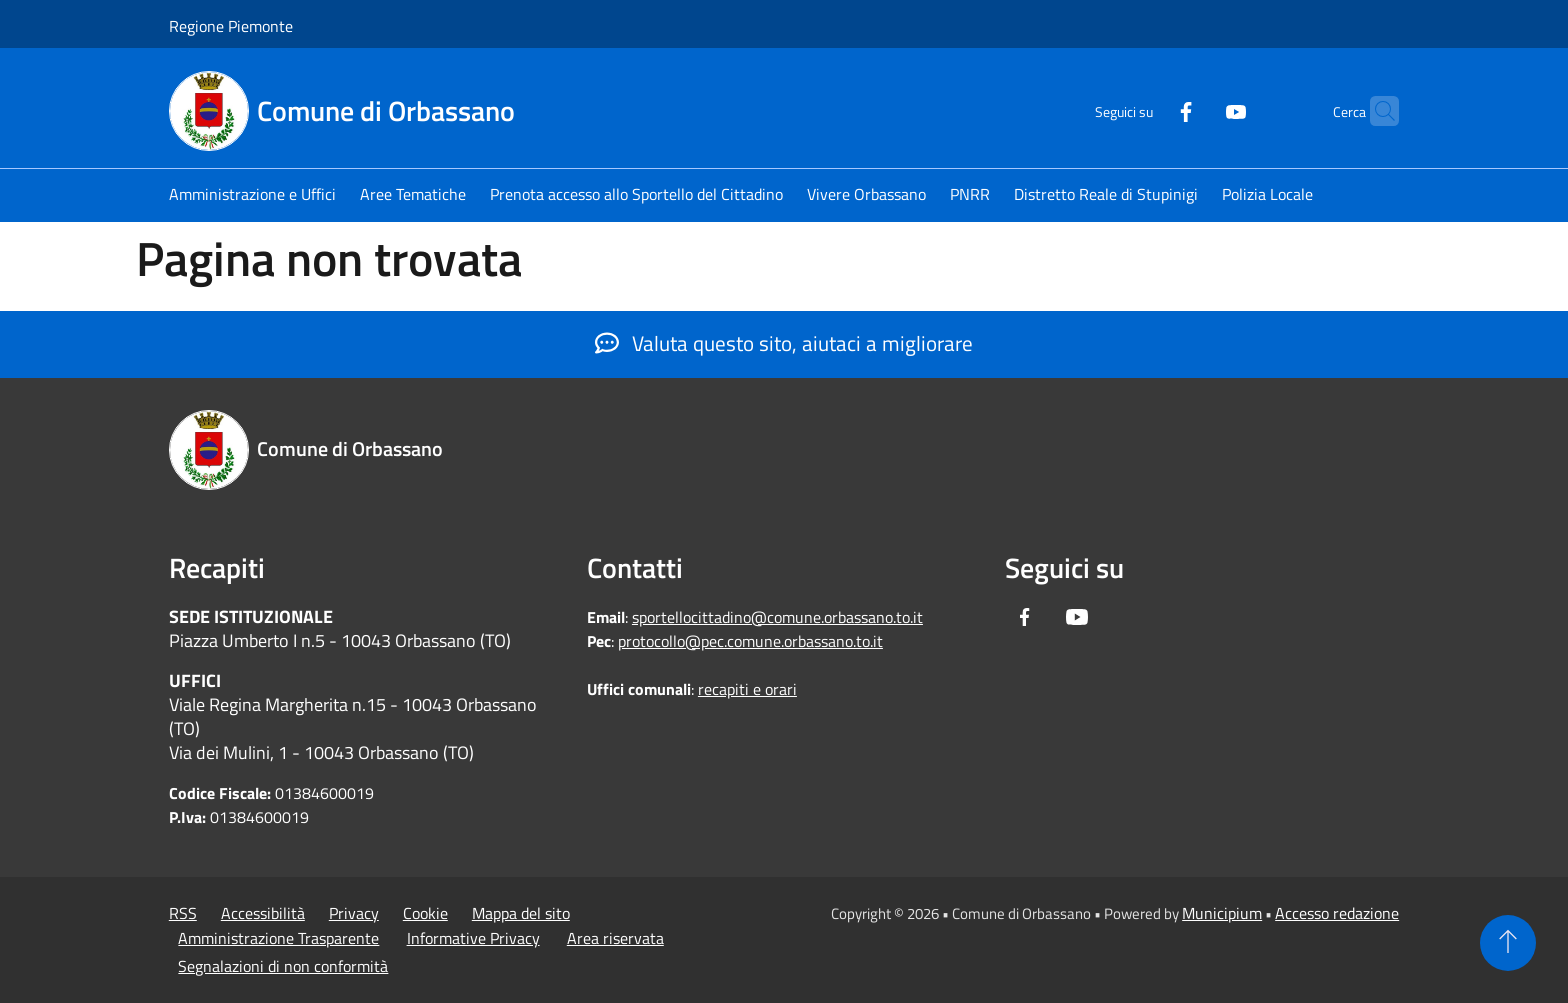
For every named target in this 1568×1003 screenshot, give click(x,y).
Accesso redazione (1337, 913)
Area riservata (615, 938)
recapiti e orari (747, 689)
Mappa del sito (521, 913)
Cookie (425, 913)
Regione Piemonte (231, 26)
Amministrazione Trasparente (278, 938)
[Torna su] (1508, 943)
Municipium (1222, 913)
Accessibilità (263, 913)
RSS (183, 913)
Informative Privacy (473, 938)
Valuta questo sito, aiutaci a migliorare (784, 343)
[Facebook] (1147, 109)
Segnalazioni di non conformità (283, 966)
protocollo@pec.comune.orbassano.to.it (750, 641)
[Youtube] (1197, 109)
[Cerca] (1375, 111)
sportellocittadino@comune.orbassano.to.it (777, 617)
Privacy (354, 913)
